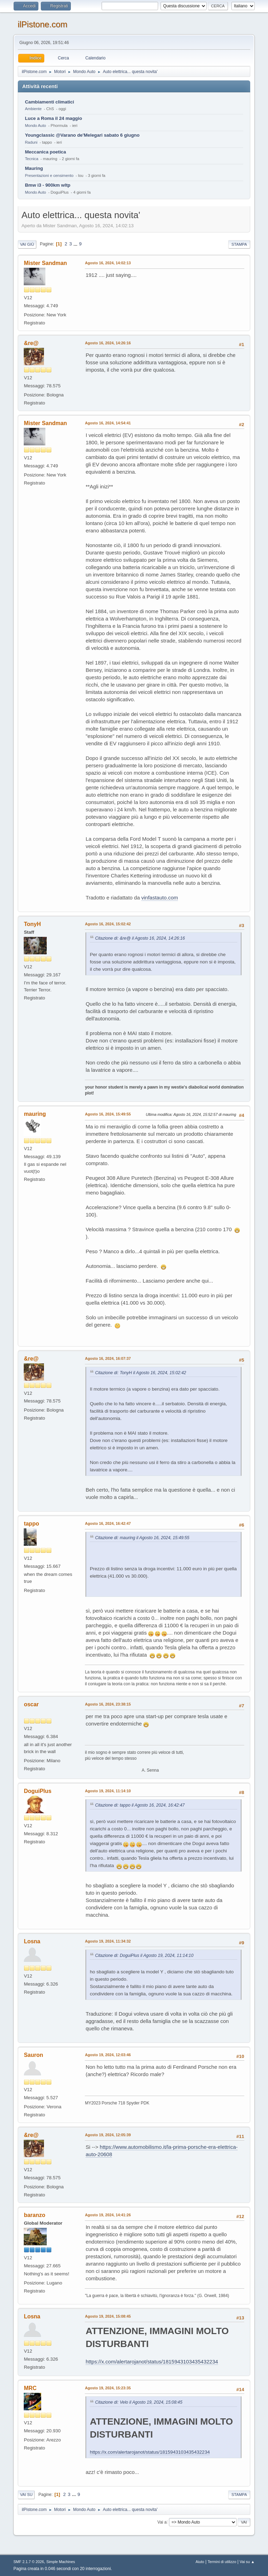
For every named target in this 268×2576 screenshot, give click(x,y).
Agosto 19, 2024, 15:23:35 (108, 2388)
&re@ (31, 343)
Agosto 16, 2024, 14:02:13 (108, 263)
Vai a (161, 2521)
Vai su (26, 2494)
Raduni (31, 142)
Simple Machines (60, 2562)
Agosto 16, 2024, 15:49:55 (108, 1114)
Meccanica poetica (45, 152)
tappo (31, 1524)
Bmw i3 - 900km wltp (47, 185)
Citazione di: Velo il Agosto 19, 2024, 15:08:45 (138, 2402)
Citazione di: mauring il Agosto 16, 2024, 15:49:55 (142, 1537)
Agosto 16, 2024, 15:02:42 (108, 924)
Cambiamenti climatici (49, 102)
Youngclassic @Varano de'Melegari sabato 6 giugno (82, 135)
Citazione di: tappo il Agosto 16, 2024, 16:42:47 (140, 1805)
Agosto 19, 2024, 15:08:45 (108, 2316)
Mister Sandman (45, 263)
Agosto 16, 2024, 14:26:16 (108, 343)
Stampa (239, 244)
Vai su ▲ (247, 2562)
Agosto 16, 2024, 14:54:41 (108, 423)
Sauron (33, 2055)
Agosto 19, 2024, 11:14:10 (108, 1791)
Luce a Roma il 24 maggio (53, 118)
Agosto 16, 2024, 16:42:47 (108, 1523)
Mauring (34, 168)
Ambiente (33, 109)
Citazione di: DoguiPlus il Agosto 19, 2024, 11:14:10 (144, 1955)
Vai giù (27, 244)
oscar (31, 1704)
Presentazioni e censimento (49, 175)
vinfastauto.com (159, 897)
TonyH (32, 924)
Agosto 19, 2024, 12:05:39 (108, 2135)
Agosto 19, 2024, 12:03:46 (108, 2055)
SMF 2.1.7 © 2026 (28, 2562)
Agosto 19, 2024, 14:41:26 (108, 2215)
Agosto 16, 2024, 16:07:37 (108, 1358)
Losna (32, 1941)
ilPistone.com (42, 24)
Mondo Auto (35, 125)
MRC (30, 2388)
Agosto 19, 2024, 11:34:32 (108, 1941)
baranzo (34, 2215)
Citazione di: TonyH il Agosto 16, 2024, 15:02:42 (140, 1372)
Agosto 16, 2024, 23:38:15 (108, 1704)
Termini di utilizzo (222, 2562)
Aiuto (200, 2562)
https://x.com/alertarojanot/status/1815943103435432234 (151, 2362)
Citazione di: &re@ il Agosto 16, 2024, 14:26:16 (140, 938)
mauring (35, 1114)
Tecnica (31, 159)
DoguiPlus (37, 1791)
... (76, 243)
